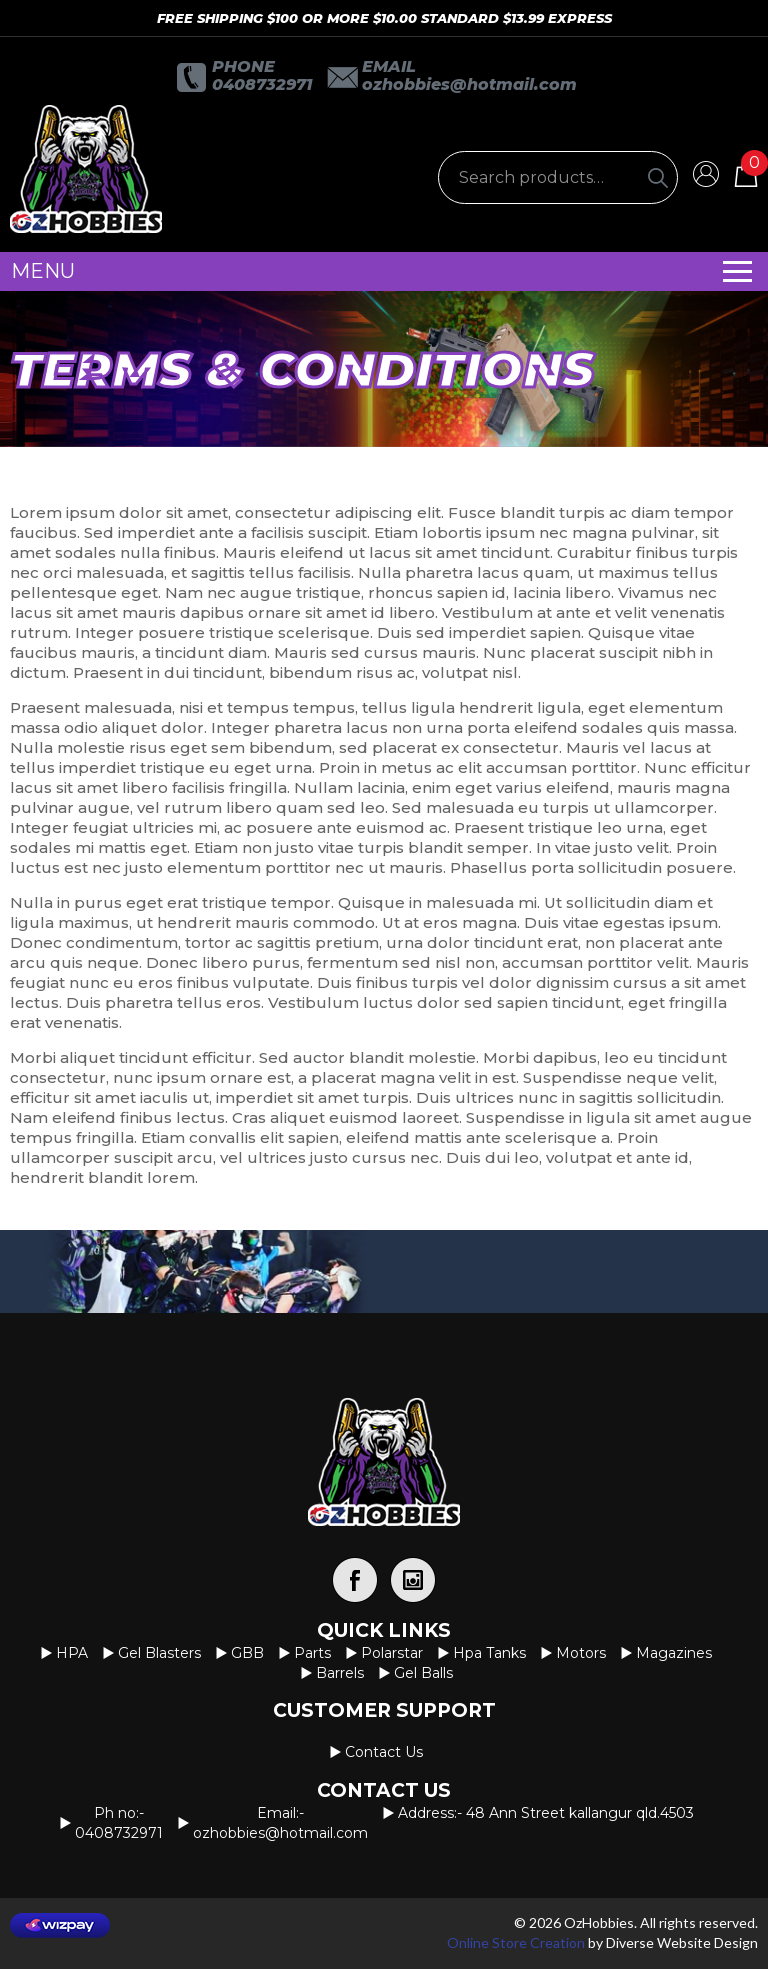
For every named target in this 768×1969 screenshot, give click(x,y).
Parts (312, 1653)
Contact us (384, 1752)
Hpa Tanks (489, 1653)
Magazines (674, 1653)
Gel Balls (423, 1673)
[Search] (658, 177)
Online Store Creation (516, 1942)
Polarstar (392, 1653)
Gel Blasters (159, 1653)
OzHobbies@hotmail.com (469, 84)
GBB (247, 1653)
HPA (72, 1653)
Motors (581, 1653)
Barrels (340, 1673)
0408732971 (262, 84)
